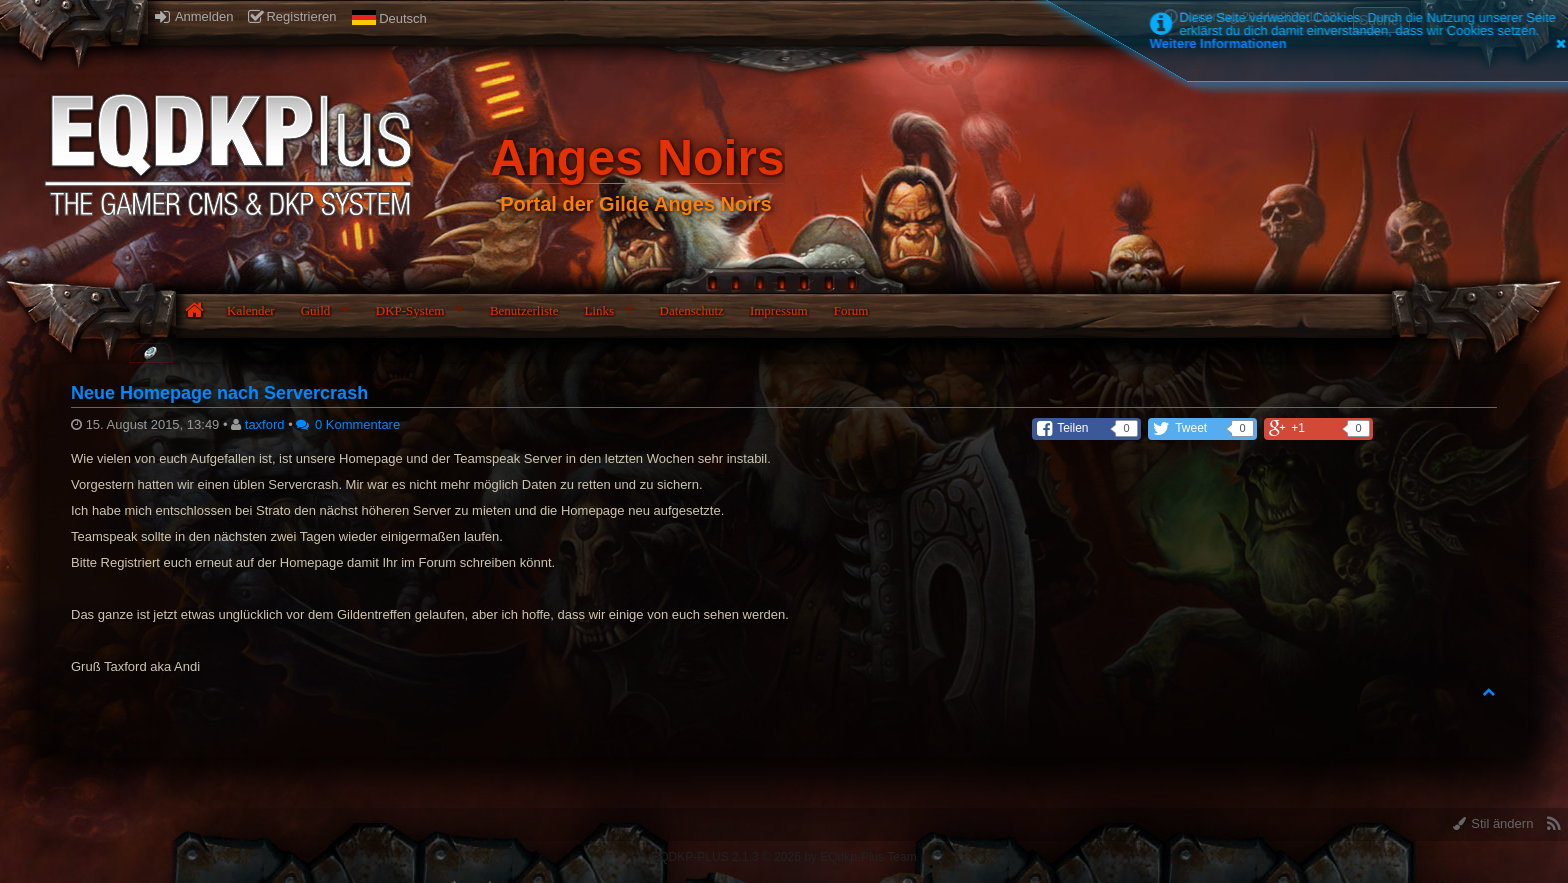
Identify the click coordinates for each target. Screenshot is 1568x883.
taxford (265, 424)
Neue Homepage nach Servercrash (219, 393)
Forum (851, 310)
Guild (316, 310)
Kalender (251, 310)
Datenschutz (692, 310)
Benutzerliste (524, 310)
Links (599, 310)
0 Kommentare (348, 424)
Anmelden (194, 16)
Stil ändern (1493, 823)
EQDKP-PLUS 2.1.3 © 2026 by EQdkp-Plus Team (783, 857)
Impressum (779, 310)
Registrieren (292, 16)
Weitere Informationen (1218, 43)
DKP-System (410, 310)
